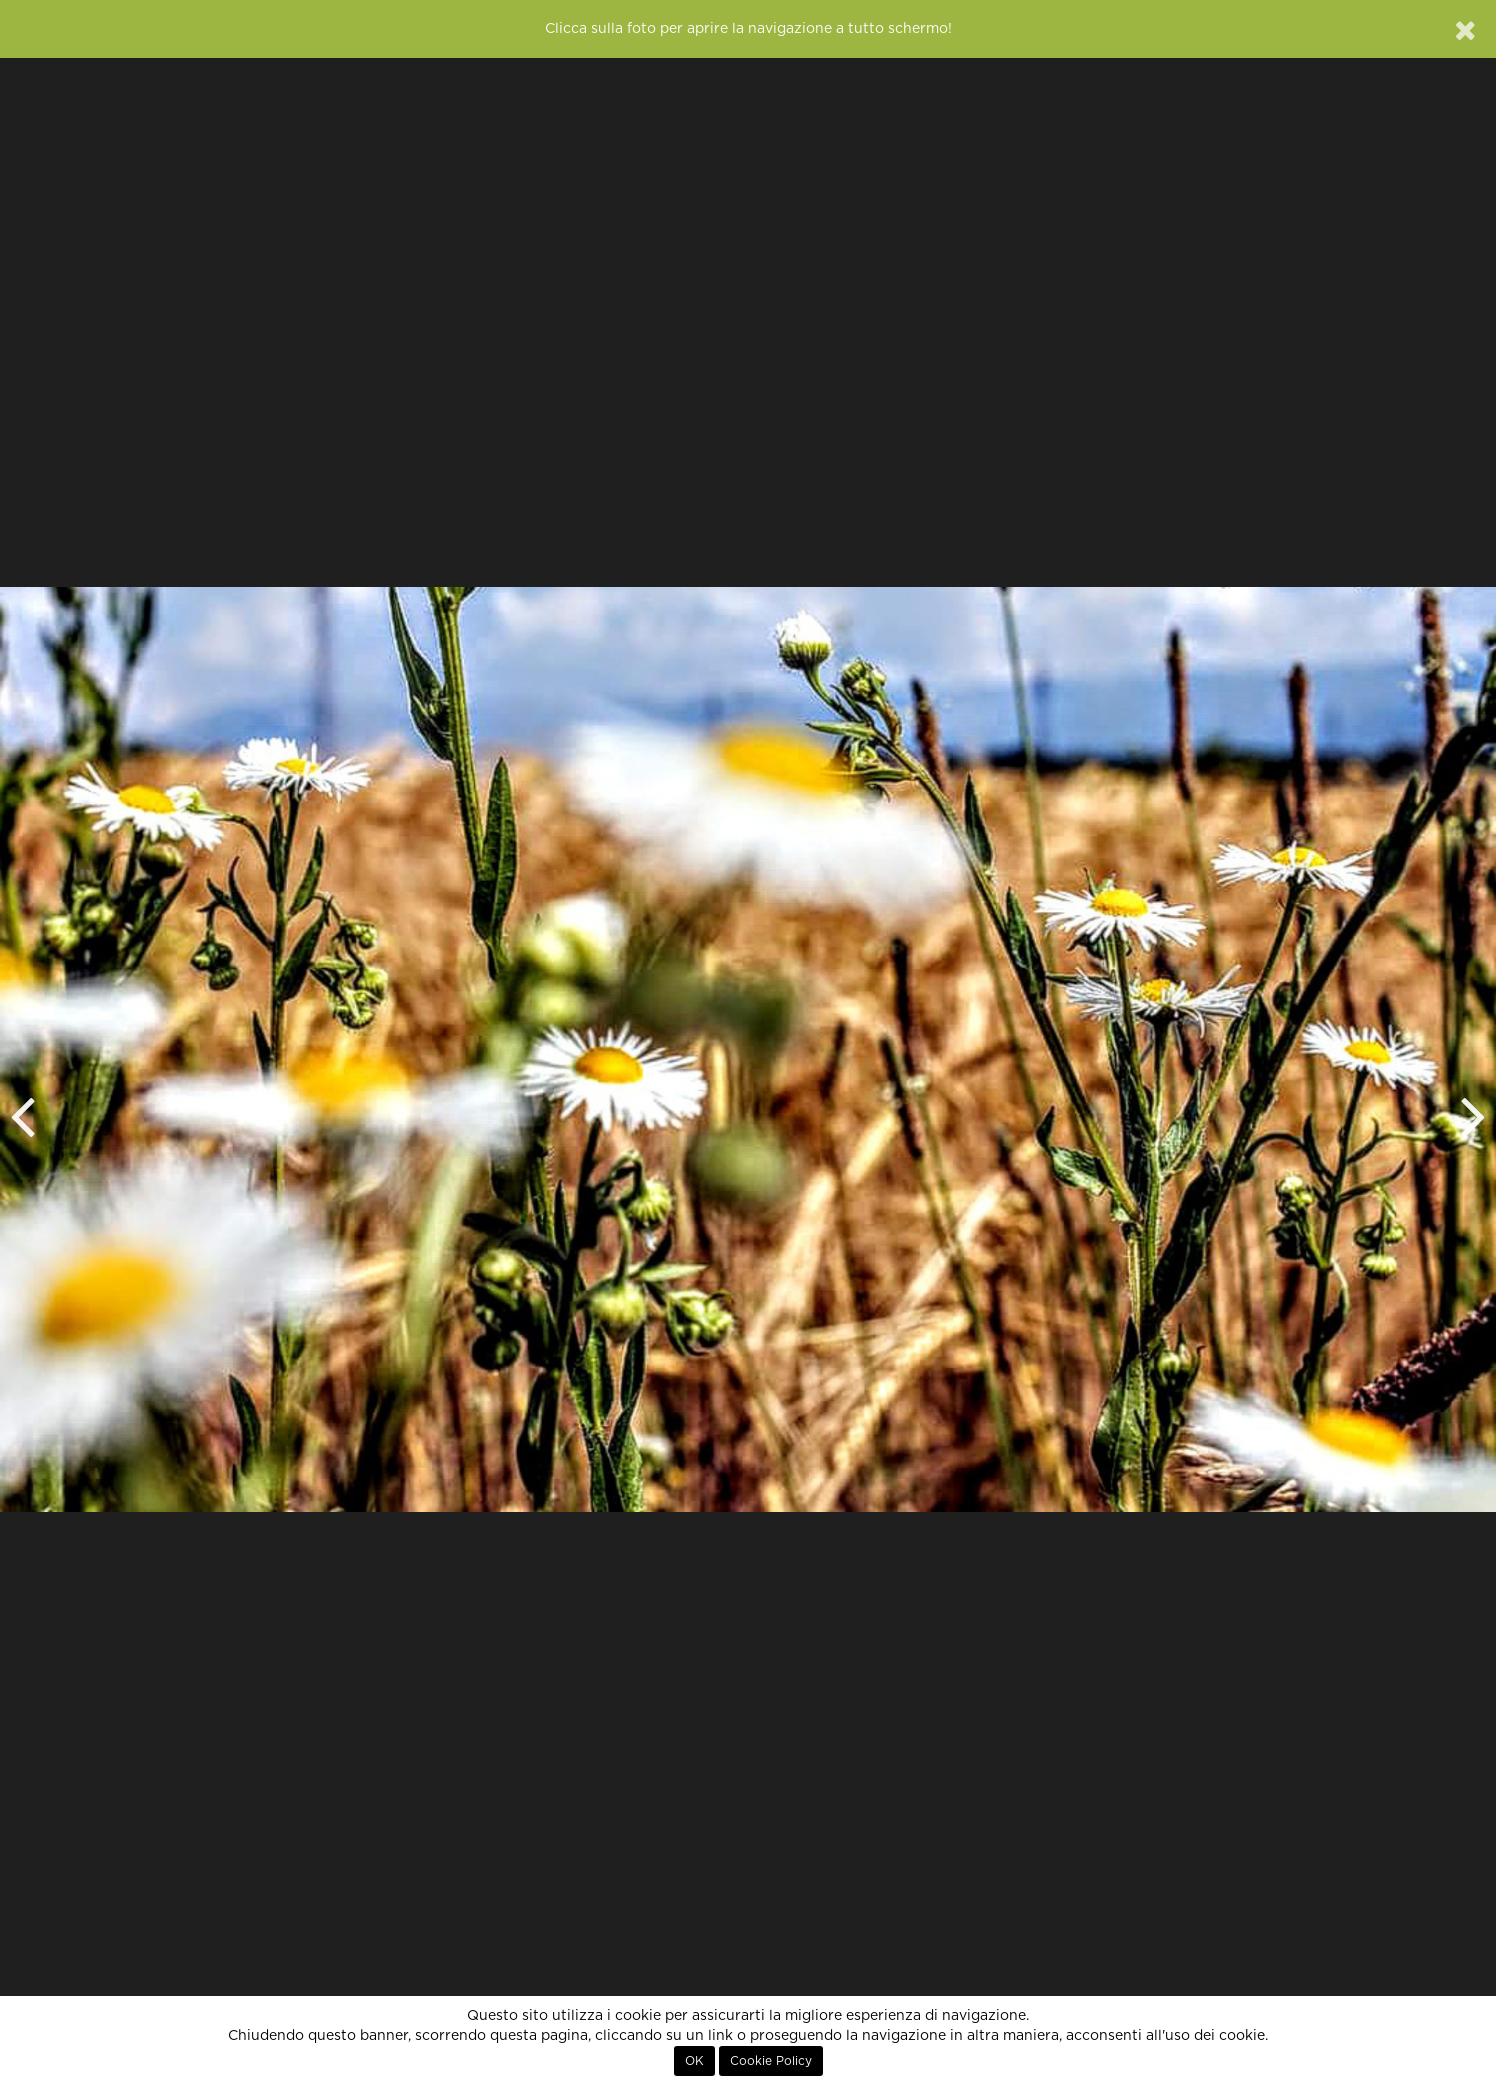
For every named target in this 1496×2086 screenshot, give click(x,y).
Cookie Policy (771, 2061)
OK (694, 2061)
